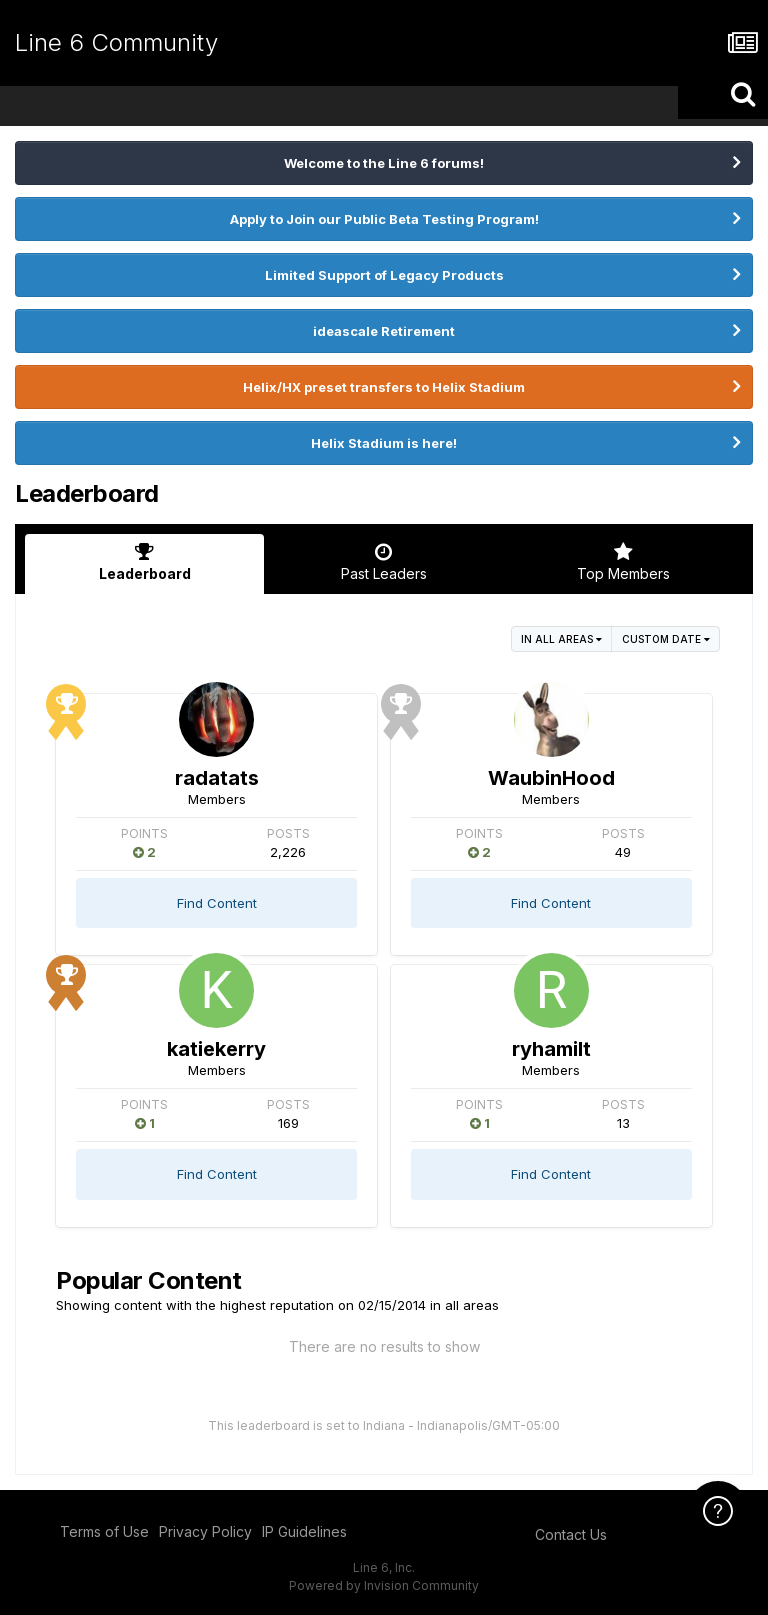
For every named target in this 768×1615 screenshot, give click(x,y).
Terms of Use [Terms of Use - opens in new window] (104, 1531)
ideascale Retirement (384, 331)
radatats (217, 778)
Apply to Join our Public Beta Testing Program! (384, 219)
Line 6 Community (116, 42)
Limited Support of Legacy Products (384, 275)
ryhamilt (551, 1049)
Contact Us (571, 1534)
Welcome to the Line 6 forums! (384, 163)
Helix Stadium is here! (384, 443)
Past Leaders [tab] (383, 562)
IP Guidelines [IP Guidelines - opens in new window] (304, 1531)
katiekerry (216, 1049)
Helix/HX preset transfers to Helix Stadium (384, 387)
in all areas (561, 639)
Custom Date (666, 639)
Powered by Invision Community (384, 1585)
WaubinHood (551, 778)
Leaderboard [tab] (144, 562)
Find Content (217, 903)
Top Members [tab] (623, 562)
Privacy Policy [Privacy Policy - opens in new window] (205, 1531)
